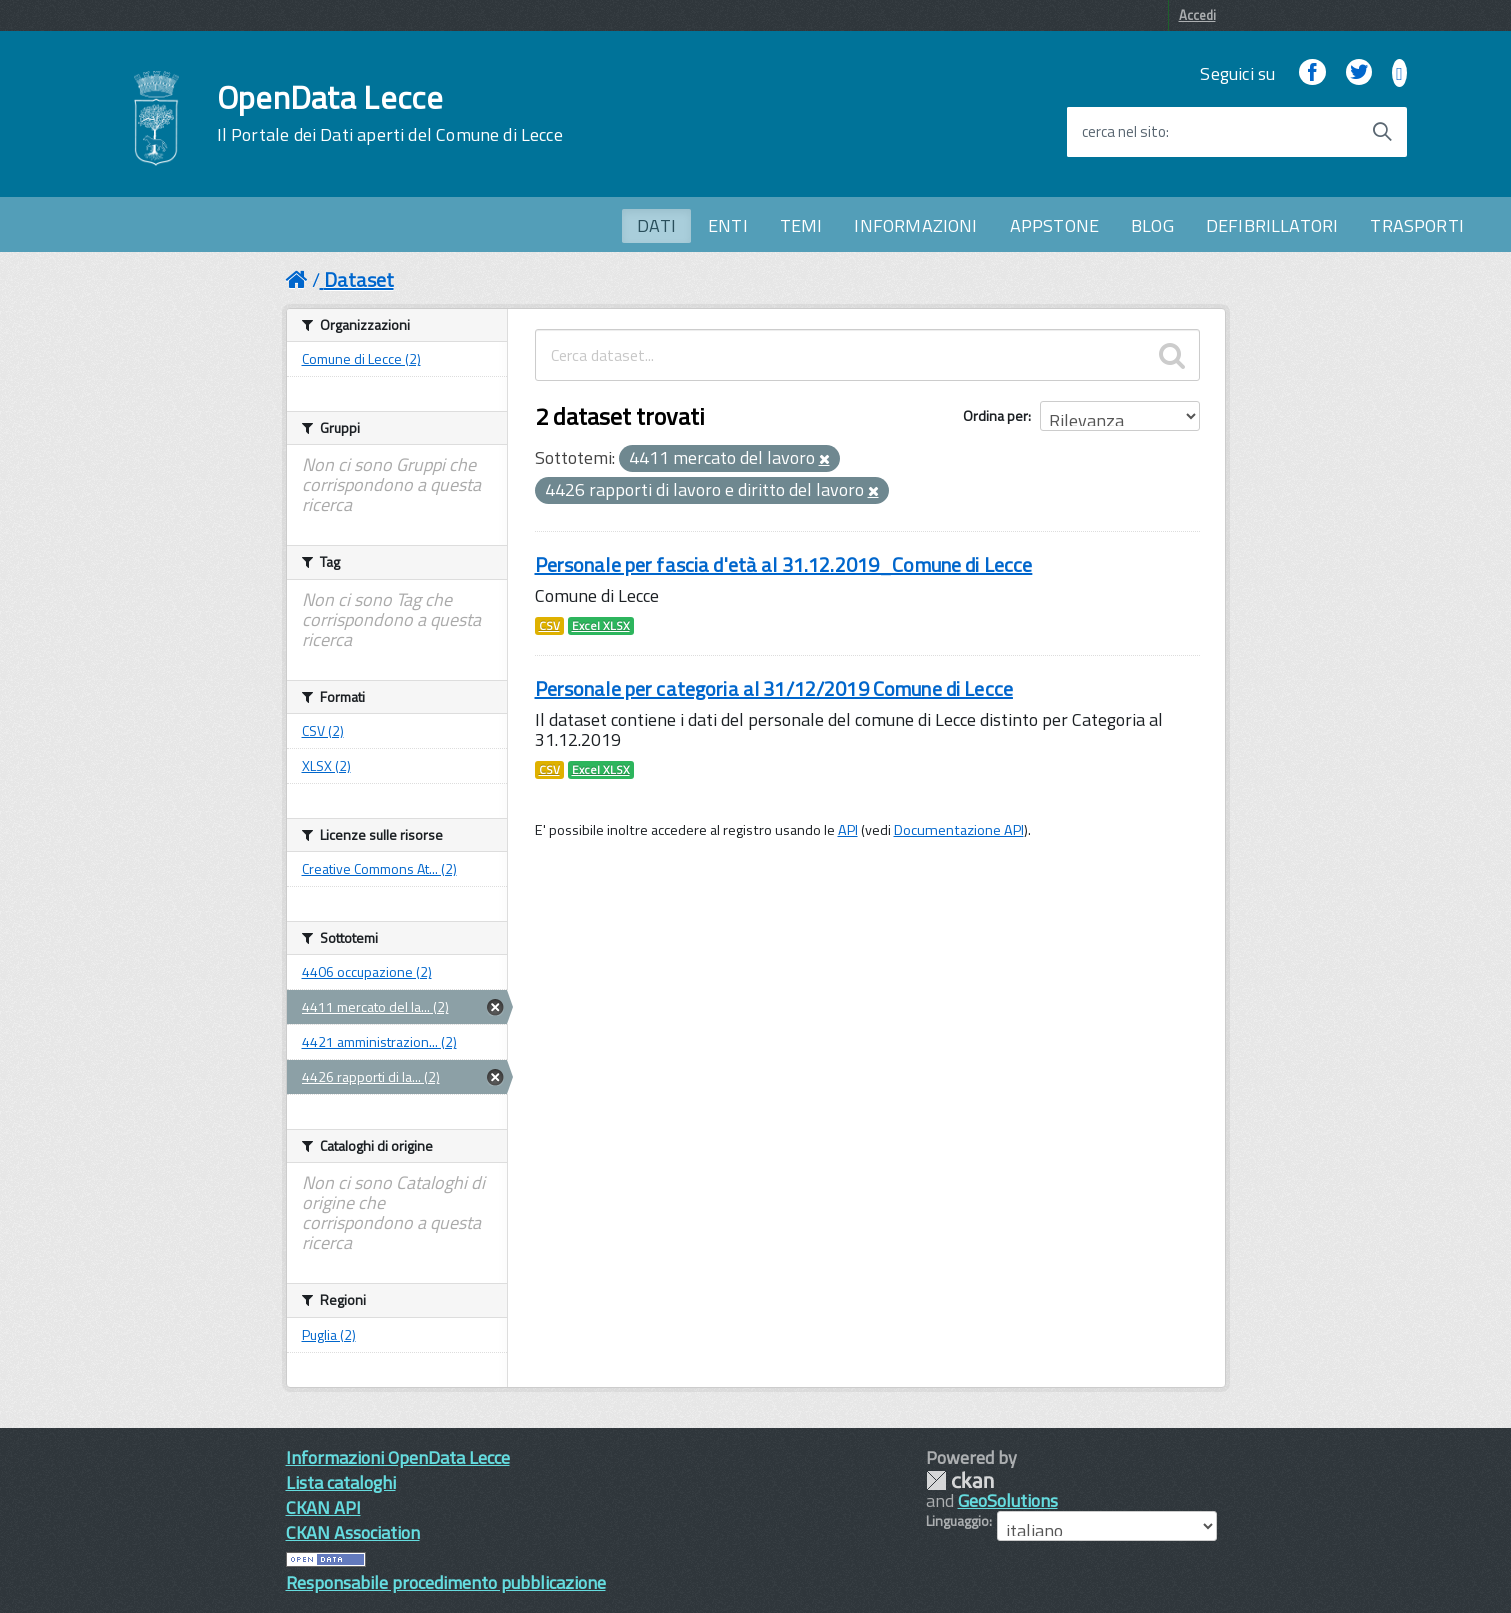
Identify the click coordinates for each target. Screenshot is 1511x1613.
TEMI (801, 225)
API (848, 830)
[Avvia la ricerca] (1382, 132)
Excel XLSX (601, 626)
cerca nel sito (1124, 132)
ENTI (728, 225)
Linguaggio (957, 1521)
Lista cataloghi (341, 1482)
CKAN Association (353, 1532)
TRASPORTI (1417, 225)
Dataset (359, 279)
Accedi (1197, 15)
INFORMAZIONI (915, 225)
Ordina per (995, 415)
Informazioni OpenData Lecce (398, 1457)
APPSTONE (1054, 225)
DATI (656, 225)
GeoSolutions (1008, 1500)
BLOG (1152, 225)
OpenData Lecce (390, 113)
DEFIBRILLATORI (1272, 225)
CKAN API (323, 1507)
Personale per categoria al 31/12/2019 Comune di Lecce (774, 688)
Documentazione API (959, 830)
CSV (549, 626)
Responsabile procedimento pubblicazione (446, 1582)
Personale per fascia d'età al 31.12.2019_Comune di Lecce (784, 564)
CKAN (960, 1480)
